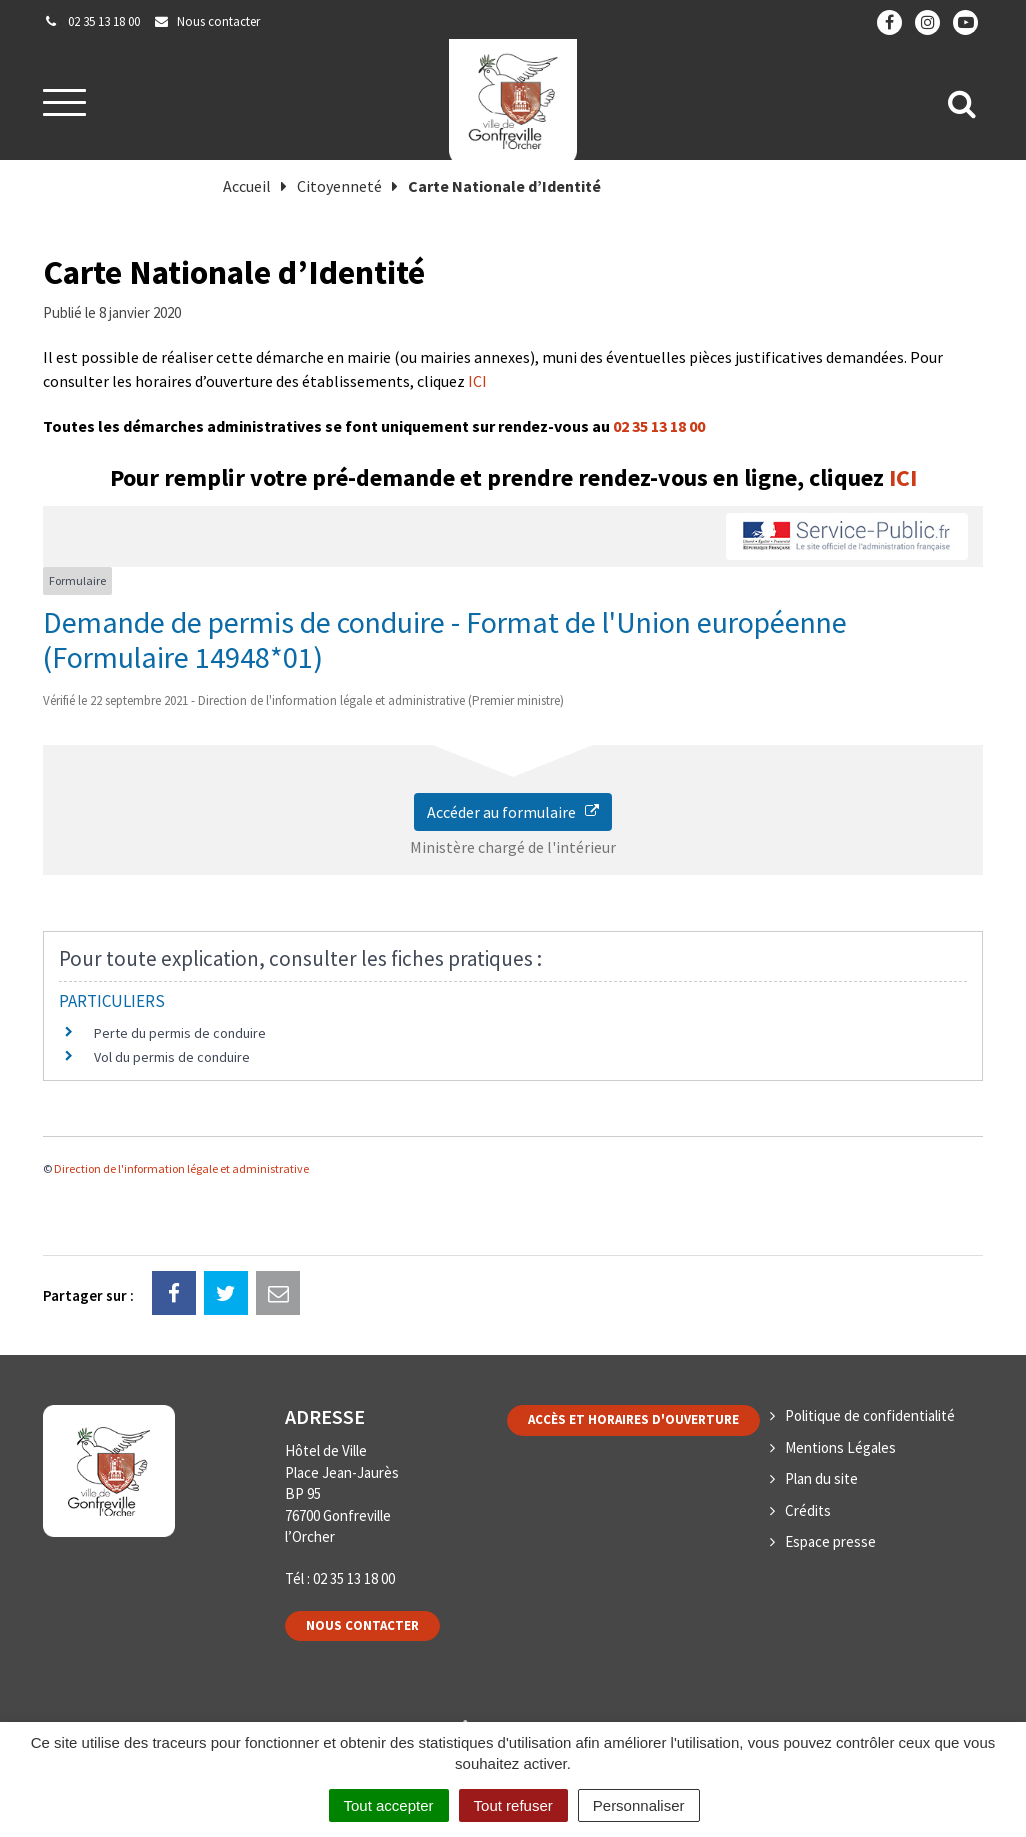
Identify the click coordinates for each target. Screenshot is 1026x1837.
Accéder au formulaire (513, 812)
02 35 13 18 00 (659, 426)
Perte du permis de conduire (180, 1033)
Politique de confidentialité (870, 1415)
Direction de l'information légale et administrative (181, 1168)
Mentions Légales (840, 1447)
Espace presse (830, 1541)
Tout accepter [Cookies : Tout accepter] (389, 1805)
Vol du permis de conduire (172, 1057)
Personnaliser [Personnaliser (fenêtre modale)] (639, 1805)
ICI (477, 381)
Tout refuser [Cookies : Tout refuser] (513, 1805)
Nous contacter (362, 1625)
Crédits (808, 1510)
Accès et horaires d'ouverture (633, 1419)
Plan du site (821, 1478)
